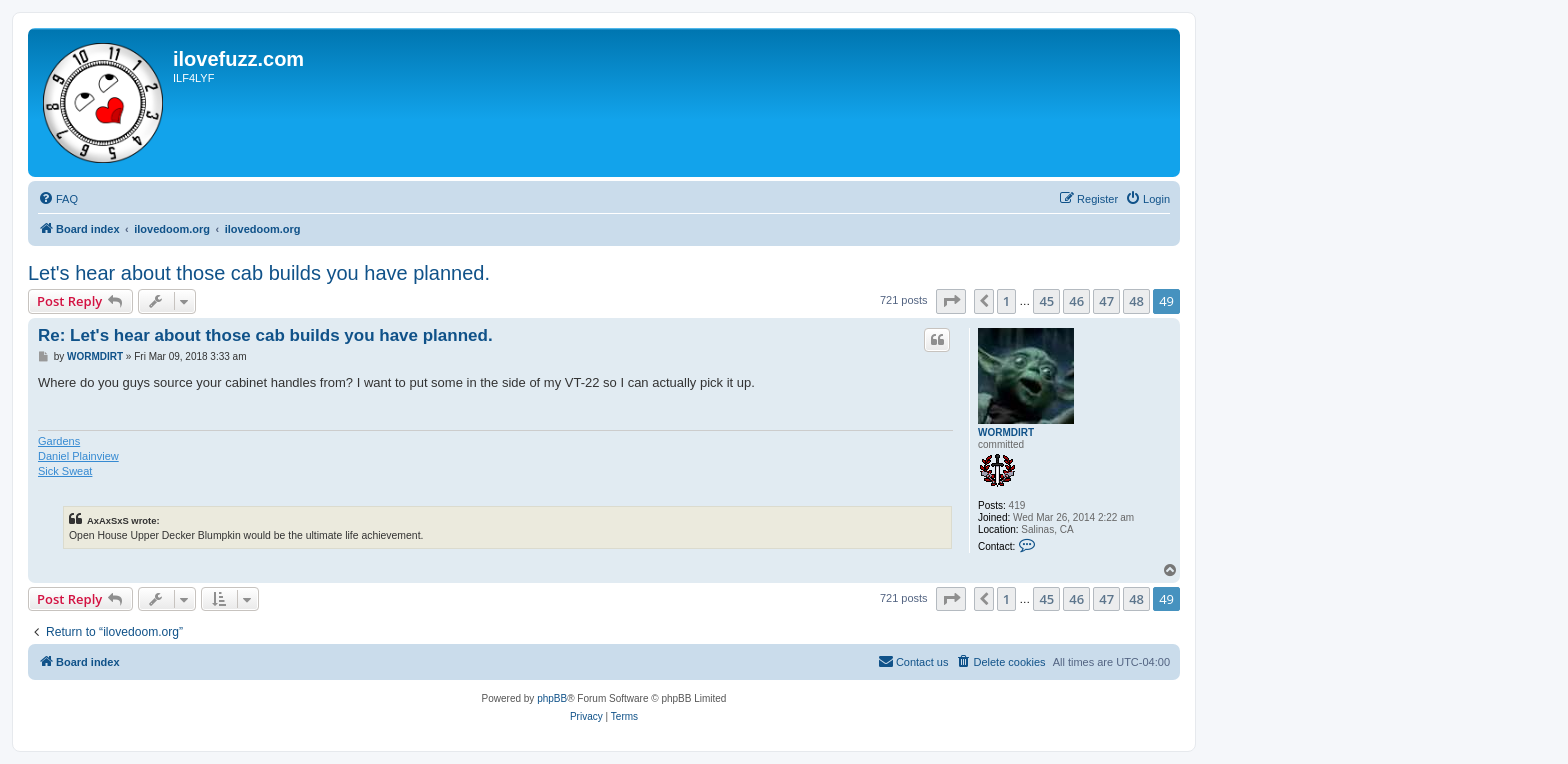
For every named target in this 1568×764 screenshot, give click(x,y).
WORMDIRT (1006, 432)
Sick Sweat (65, 471)
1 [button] (1006, 301)
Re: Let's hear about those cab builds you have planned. (265, 335)
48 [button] (1136, 301)
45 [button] (1046, 301)
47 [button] (1106, 301)
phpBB (552, 698)
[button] (951, 301)
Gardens (59, 441)
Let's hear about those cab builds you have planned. (259, 273)
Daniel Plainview (78, 456)
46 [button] (1076, 301)
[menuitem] (58, 199)
